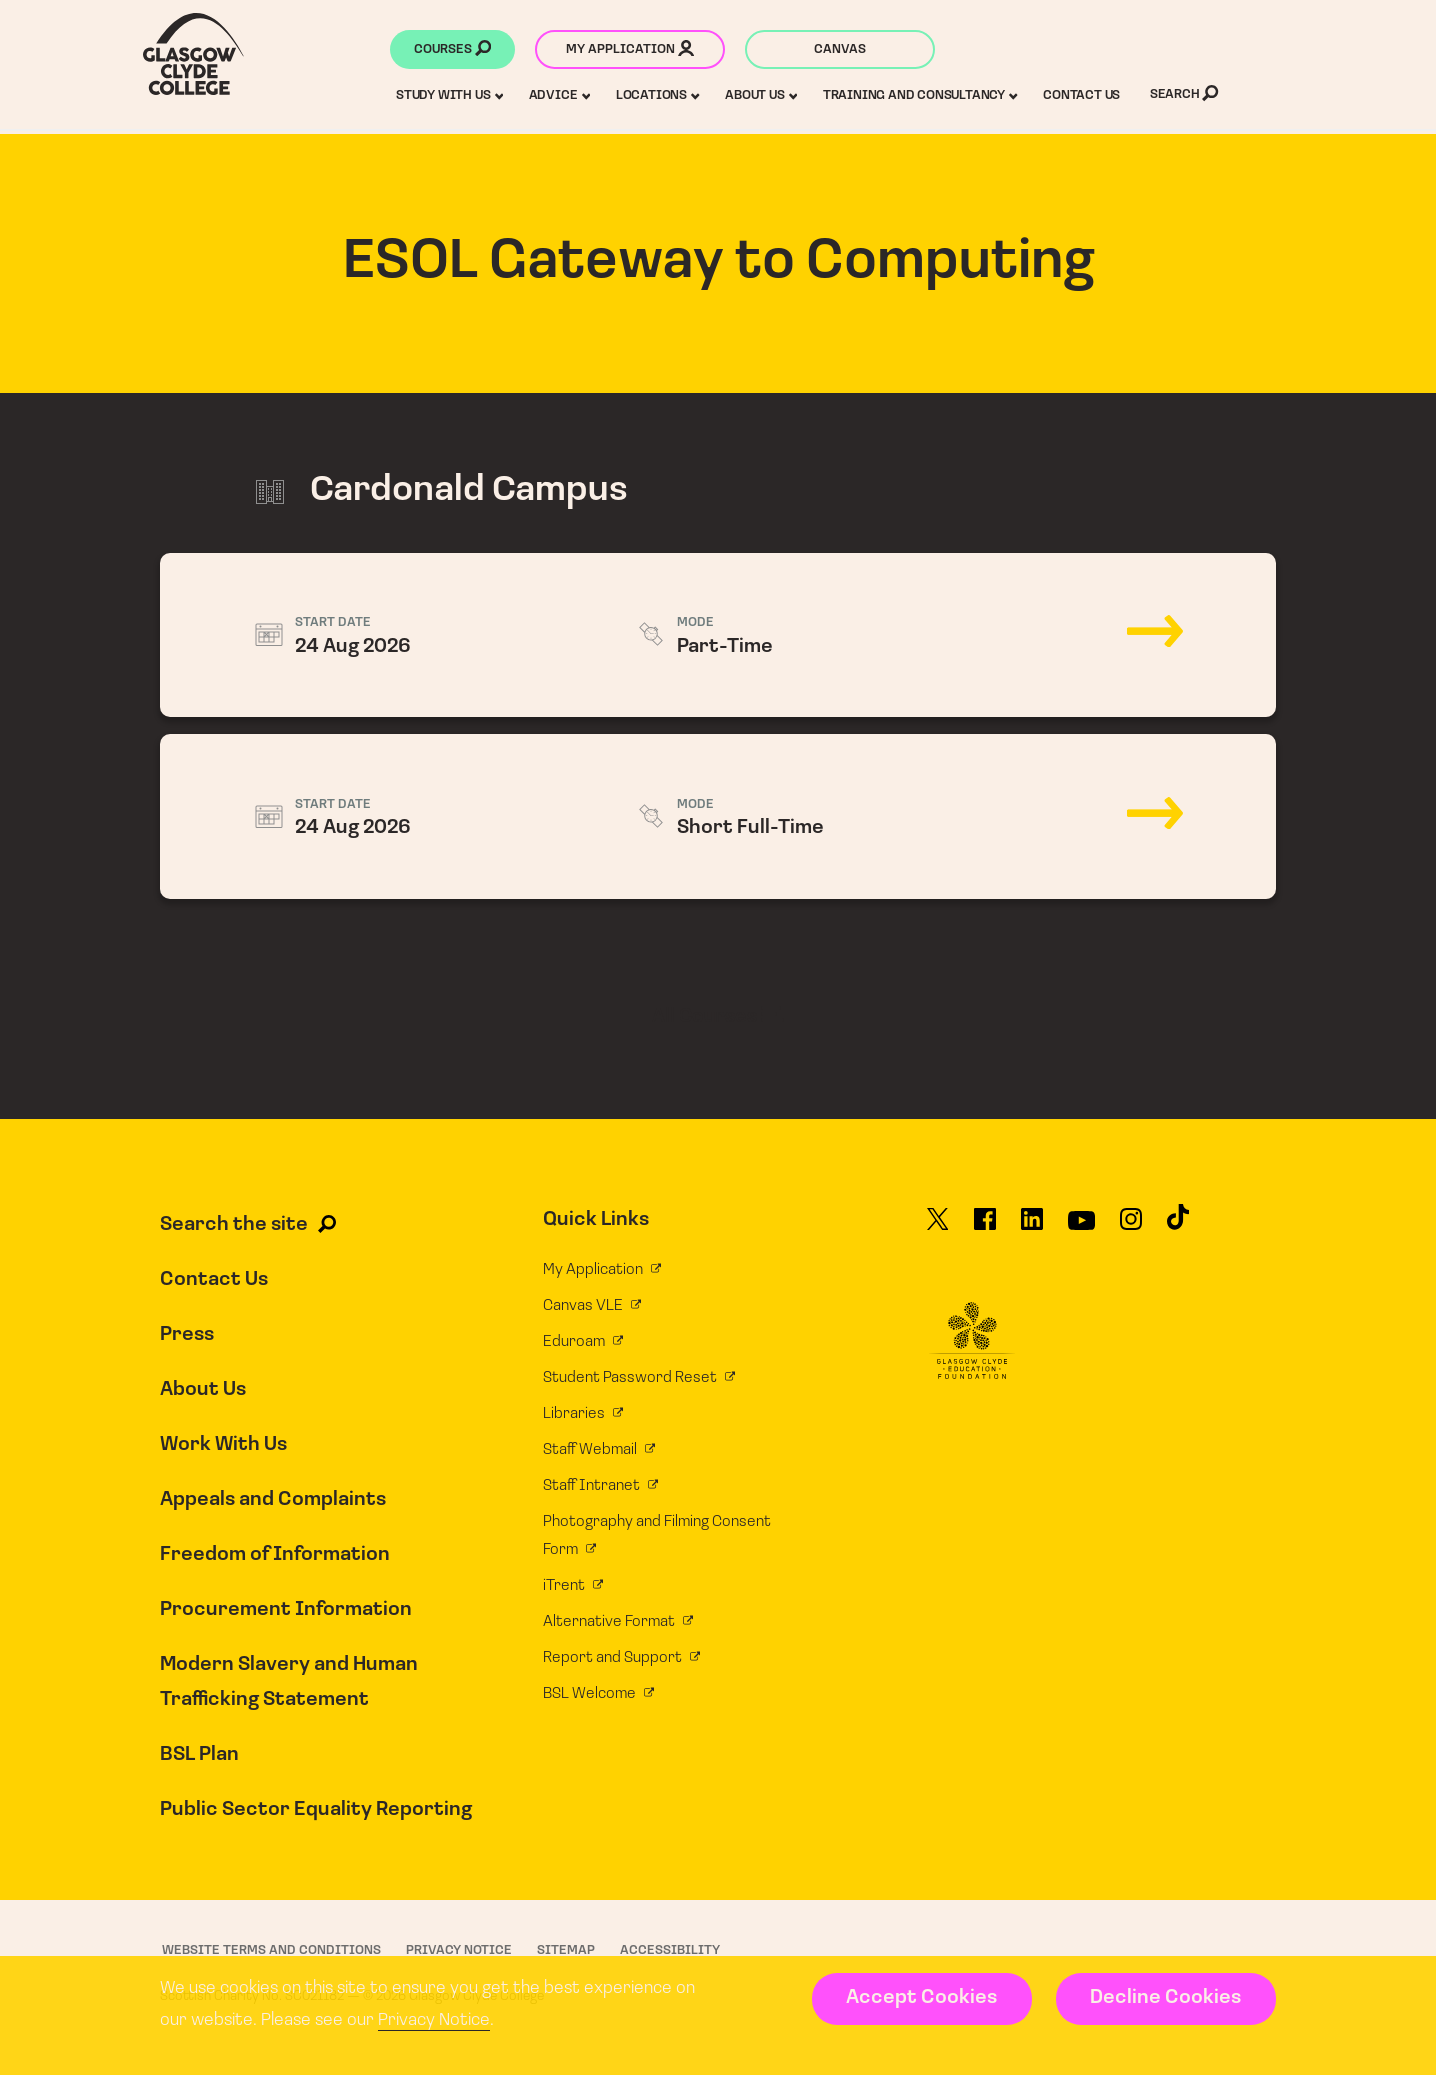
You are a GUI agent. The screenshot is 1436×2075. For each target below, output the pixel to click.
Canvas (840, 49)
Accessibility (670, 1950)
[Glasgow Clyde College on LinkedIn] (1032, 1228)
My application (630, 51)
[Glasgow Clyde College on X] (938, 1228)
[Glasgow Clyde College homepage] (193, 54)
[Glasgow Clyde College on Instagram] (1131, 1228)
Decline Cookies (1165, 1998)
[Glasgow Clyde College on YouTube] (1081, 1228)
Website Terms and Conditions (271, 1950)
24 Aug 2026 (718, 635)
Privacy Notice (434, 2020)
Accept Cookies (921, 1998)
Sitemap (566, 1950)
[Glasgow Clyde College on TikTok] (1178, 1226)
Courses (452, 51)
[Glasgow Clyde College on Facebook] (985, 1228)
